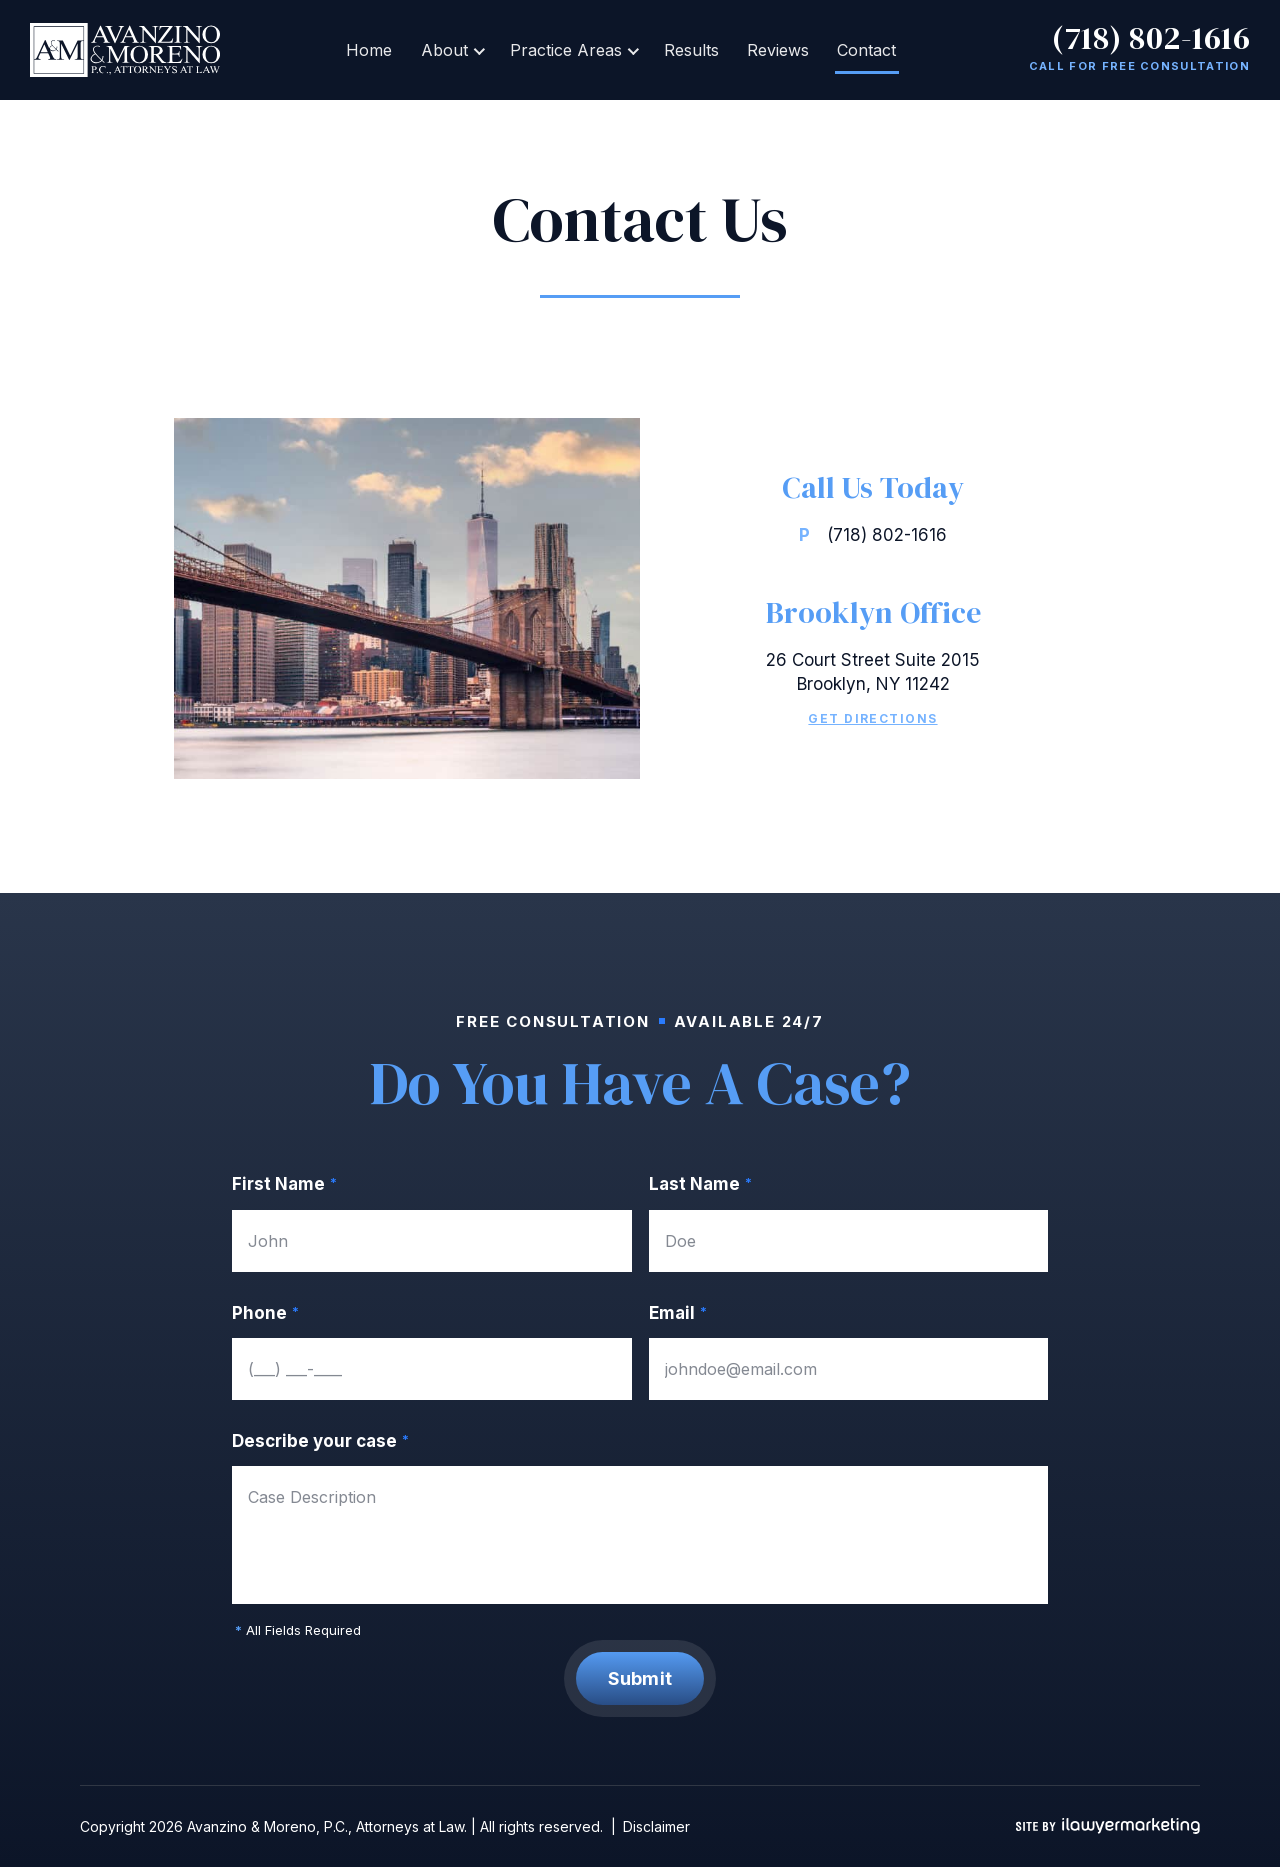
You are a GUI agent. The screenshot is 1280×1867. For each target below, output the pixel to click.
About (451, 50)
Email (678, 1313)
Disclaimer (656, 1826)
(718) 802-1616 (1151, 38)
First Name (284, 1184)
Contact (853, 50)
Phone (265, 1313)
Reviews (770, 50)
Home (382, 50)
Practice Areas (568, 50)
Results (688, 50)
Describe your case (320, 1441)
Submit (640, 1678)
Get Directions (872, 719)
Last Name (700, 1184)
